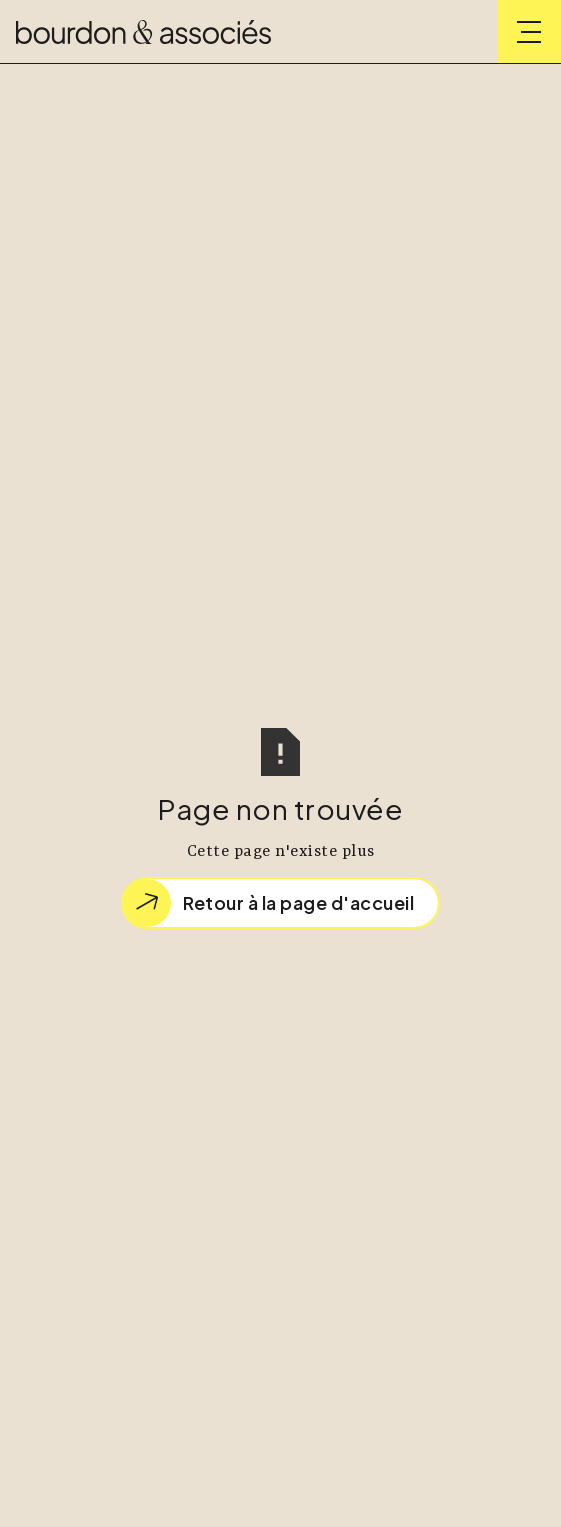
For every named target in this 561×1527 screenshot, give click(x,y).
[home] (143, 32)
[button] (529, 32)
